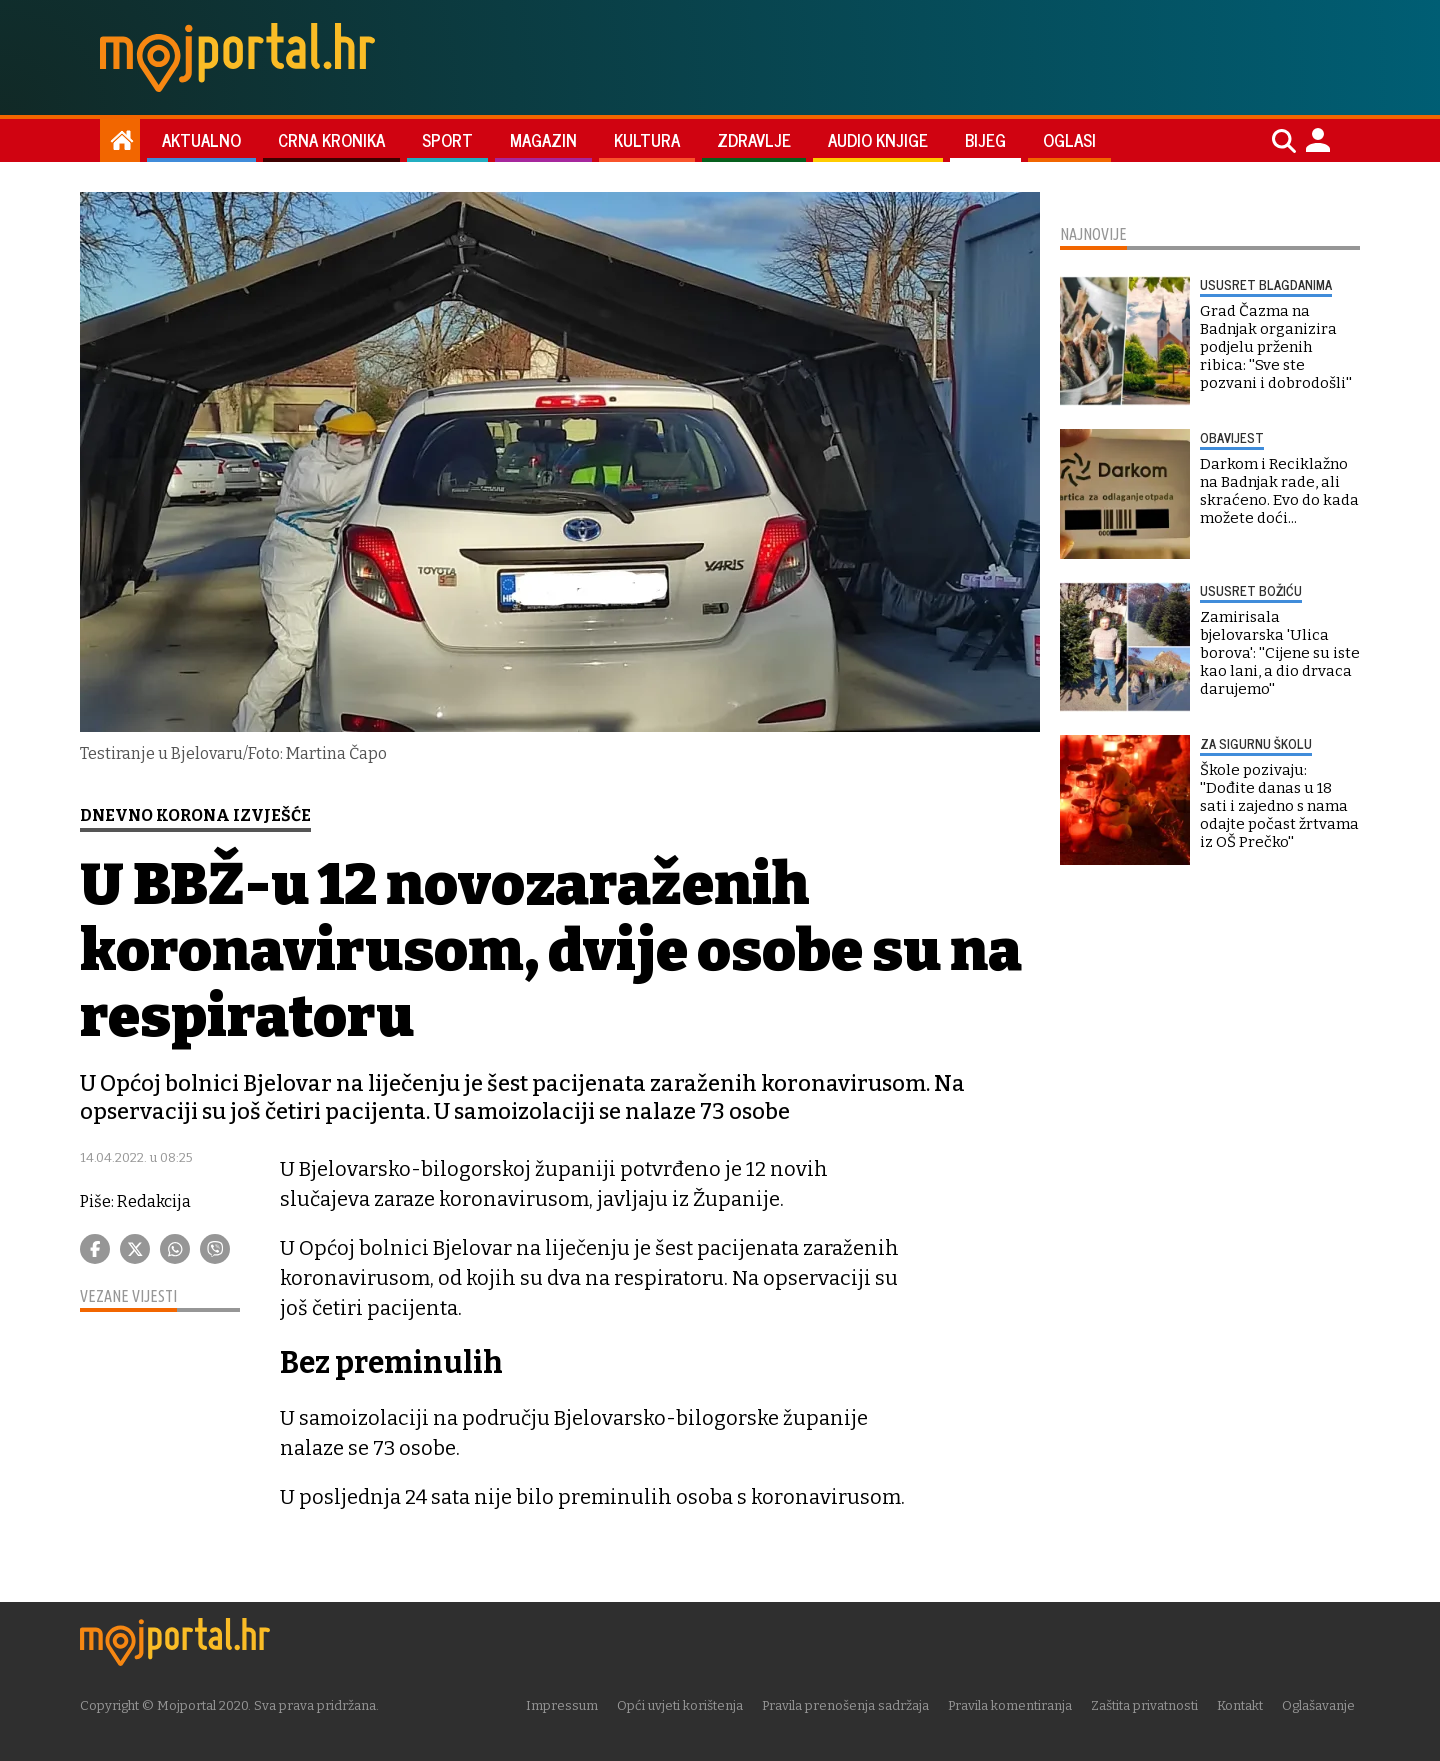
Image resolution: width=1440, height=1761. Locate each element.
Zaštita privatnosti (1149, 1705)
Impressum (567, 1705)
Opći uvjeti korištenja (685, 1705)
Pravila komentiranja (1015, 1705)
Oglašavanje (1323, 1705)
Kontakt (1245, 1705)
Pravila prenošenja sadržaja (850, 1705)
